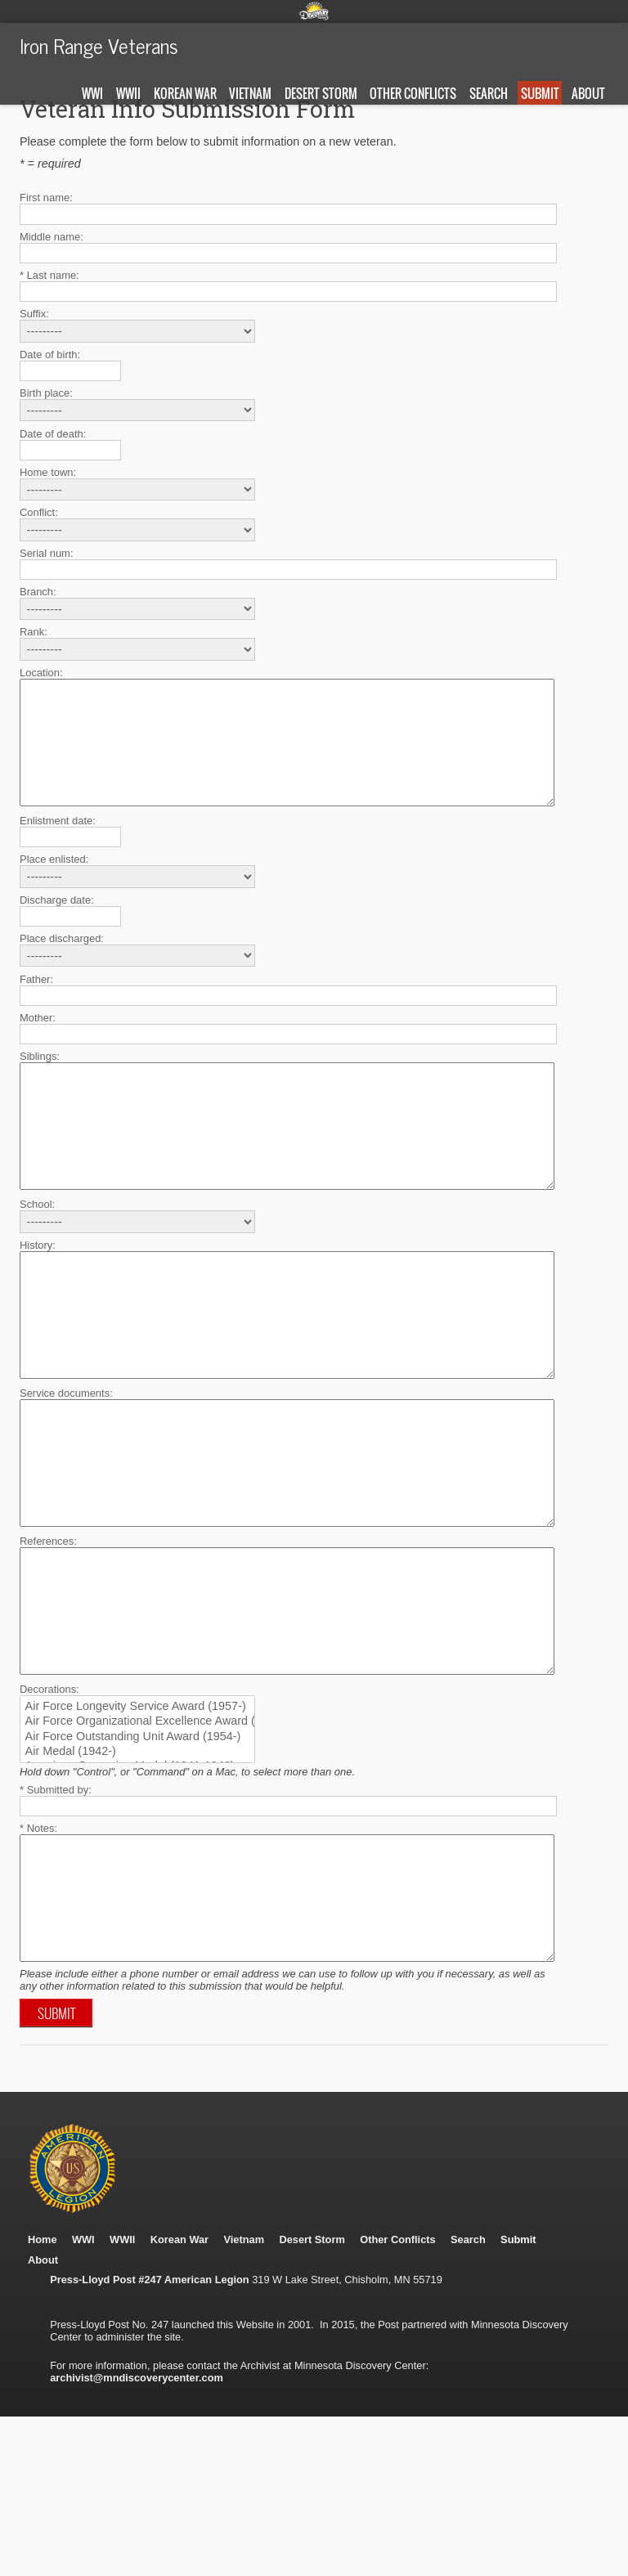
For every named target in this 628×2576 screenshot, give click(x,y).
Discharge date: (57, 924)
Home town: (48, 472)
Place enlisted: (54, 883)
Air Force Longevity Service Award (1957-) (128, 1829)
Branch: (38, 592)
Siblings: (40, 1081)
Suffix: (34, 313)
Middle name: (51, 237)
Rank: (33, 632)
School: (37, 1253)
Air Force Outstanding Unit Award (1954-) (128, 1859)
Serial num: (47, 553)
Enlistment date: (58, 845)
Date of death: (53, 434)
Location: (41, 672)
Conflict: (39, 512)
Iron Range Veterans (99, 45)
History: (38, 1294)
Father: (36, 1004)
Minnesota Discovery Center (314, 10)
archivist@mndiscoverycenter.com (136, 2525)
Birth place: (46, 393)
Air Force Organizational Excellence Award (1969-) (128, 1844)
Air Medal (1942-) (128, 1874)
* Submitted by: (56, 1912)
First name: (46, 197)
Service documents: (66, 1467)
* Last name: (49, 275)
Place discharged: (62, 963)
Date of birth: (50, 354)
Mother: (38, 1042)
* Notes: (38, 1951)
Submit (540, 93)
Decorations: (49, 1812)
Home (42, 2387)
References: (48, 1639)
